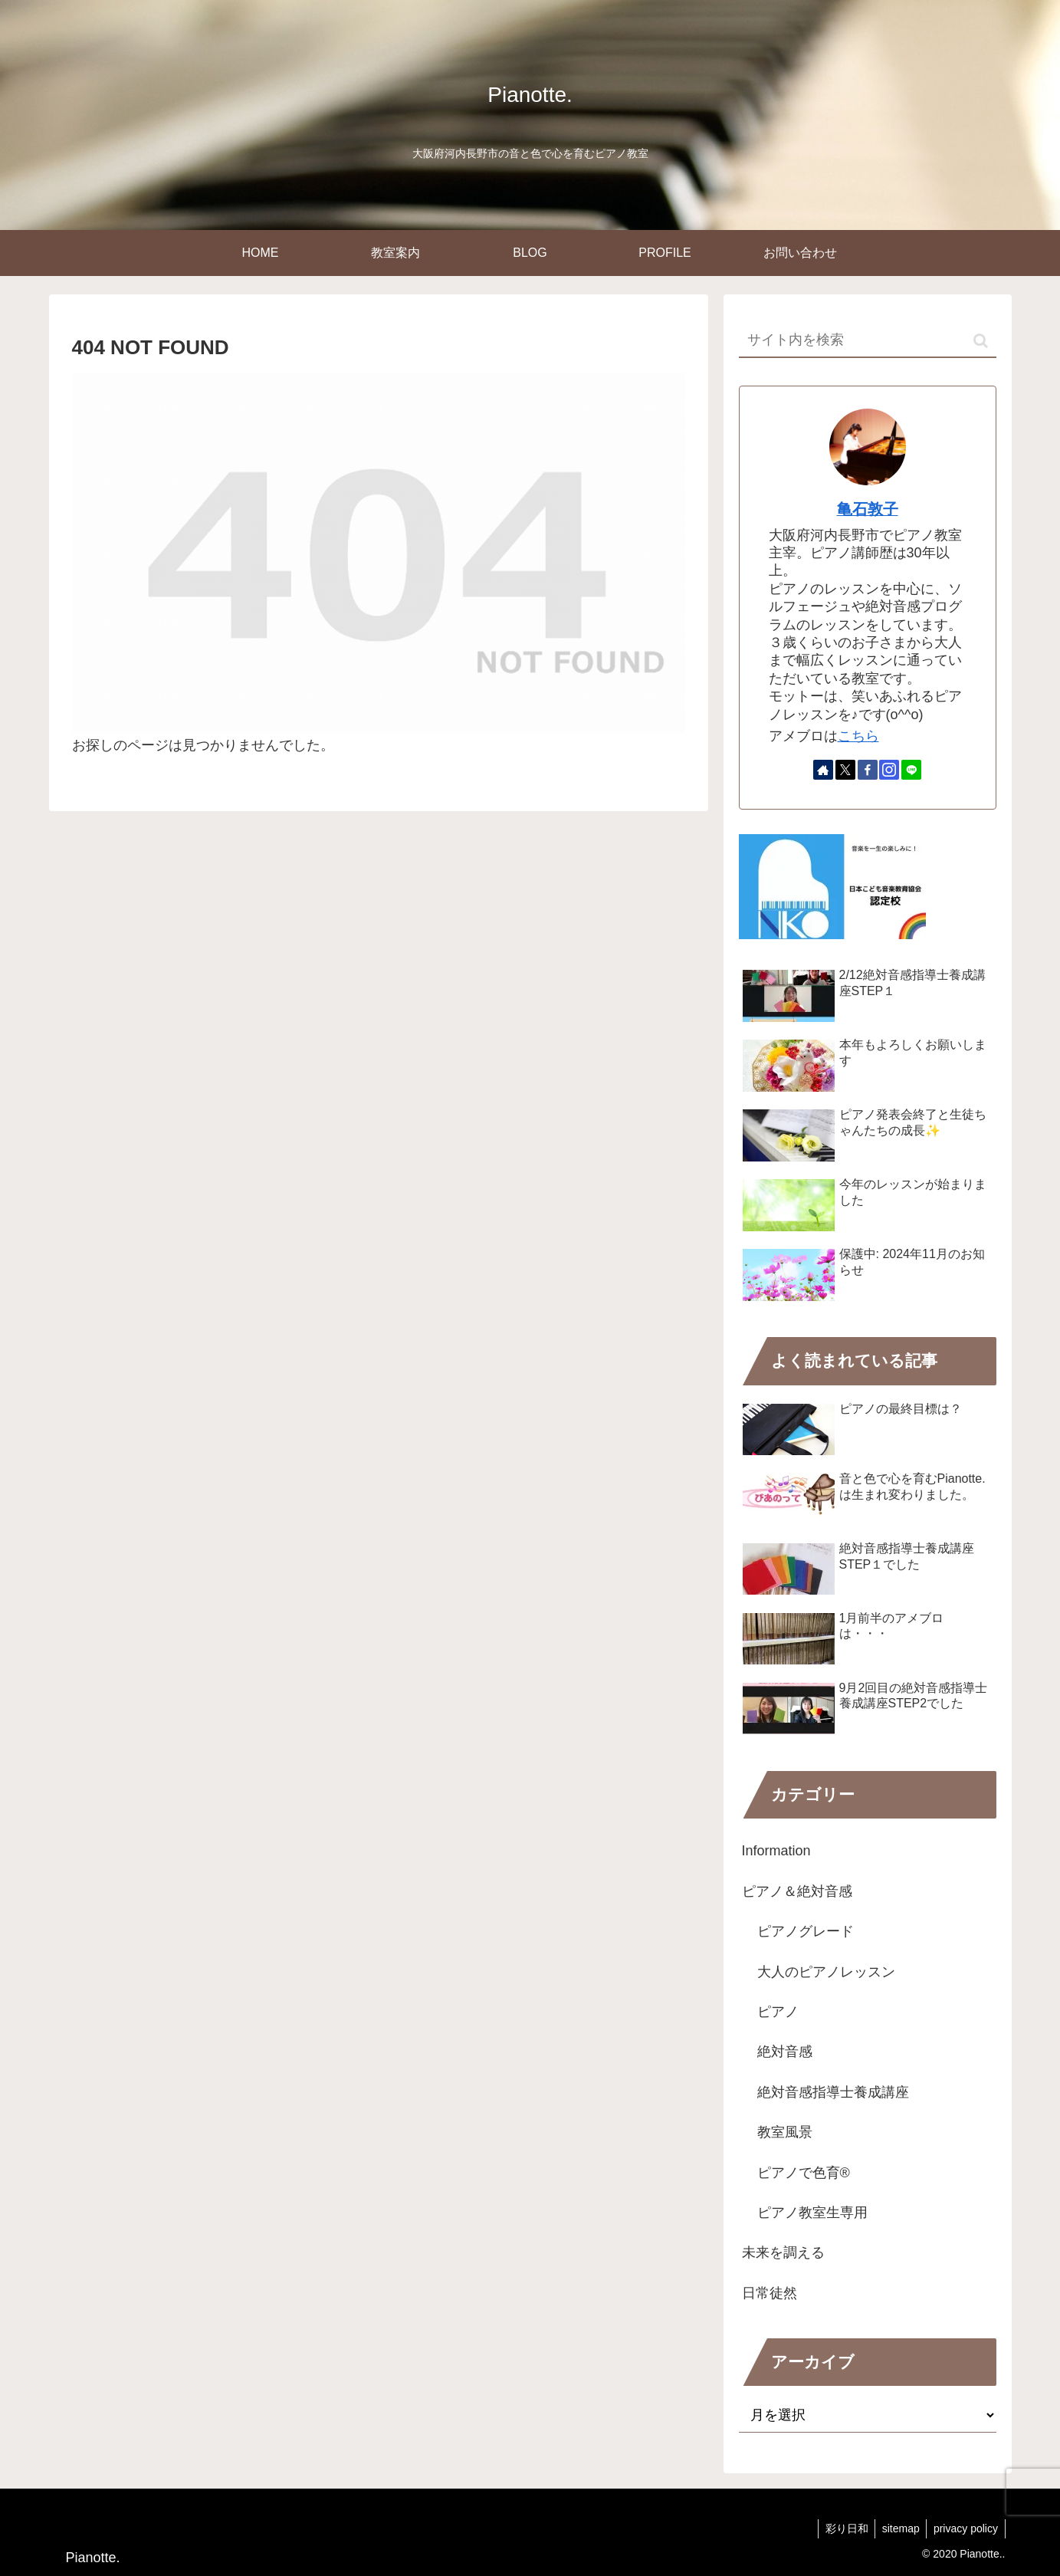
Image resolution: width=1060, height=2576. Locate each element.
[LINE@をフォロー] (911, 770)
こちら (858, 736)
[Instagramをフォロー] (889, 770)
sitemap (897, 2528)
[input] (867, 341)
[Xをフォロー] (845, 770)
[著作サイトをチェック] (823, 770)
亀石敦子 (867, 509)
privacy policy (964, 2528)
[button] (980, 341)
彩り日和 (840, 2528)
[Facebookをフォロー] (868, 770)
